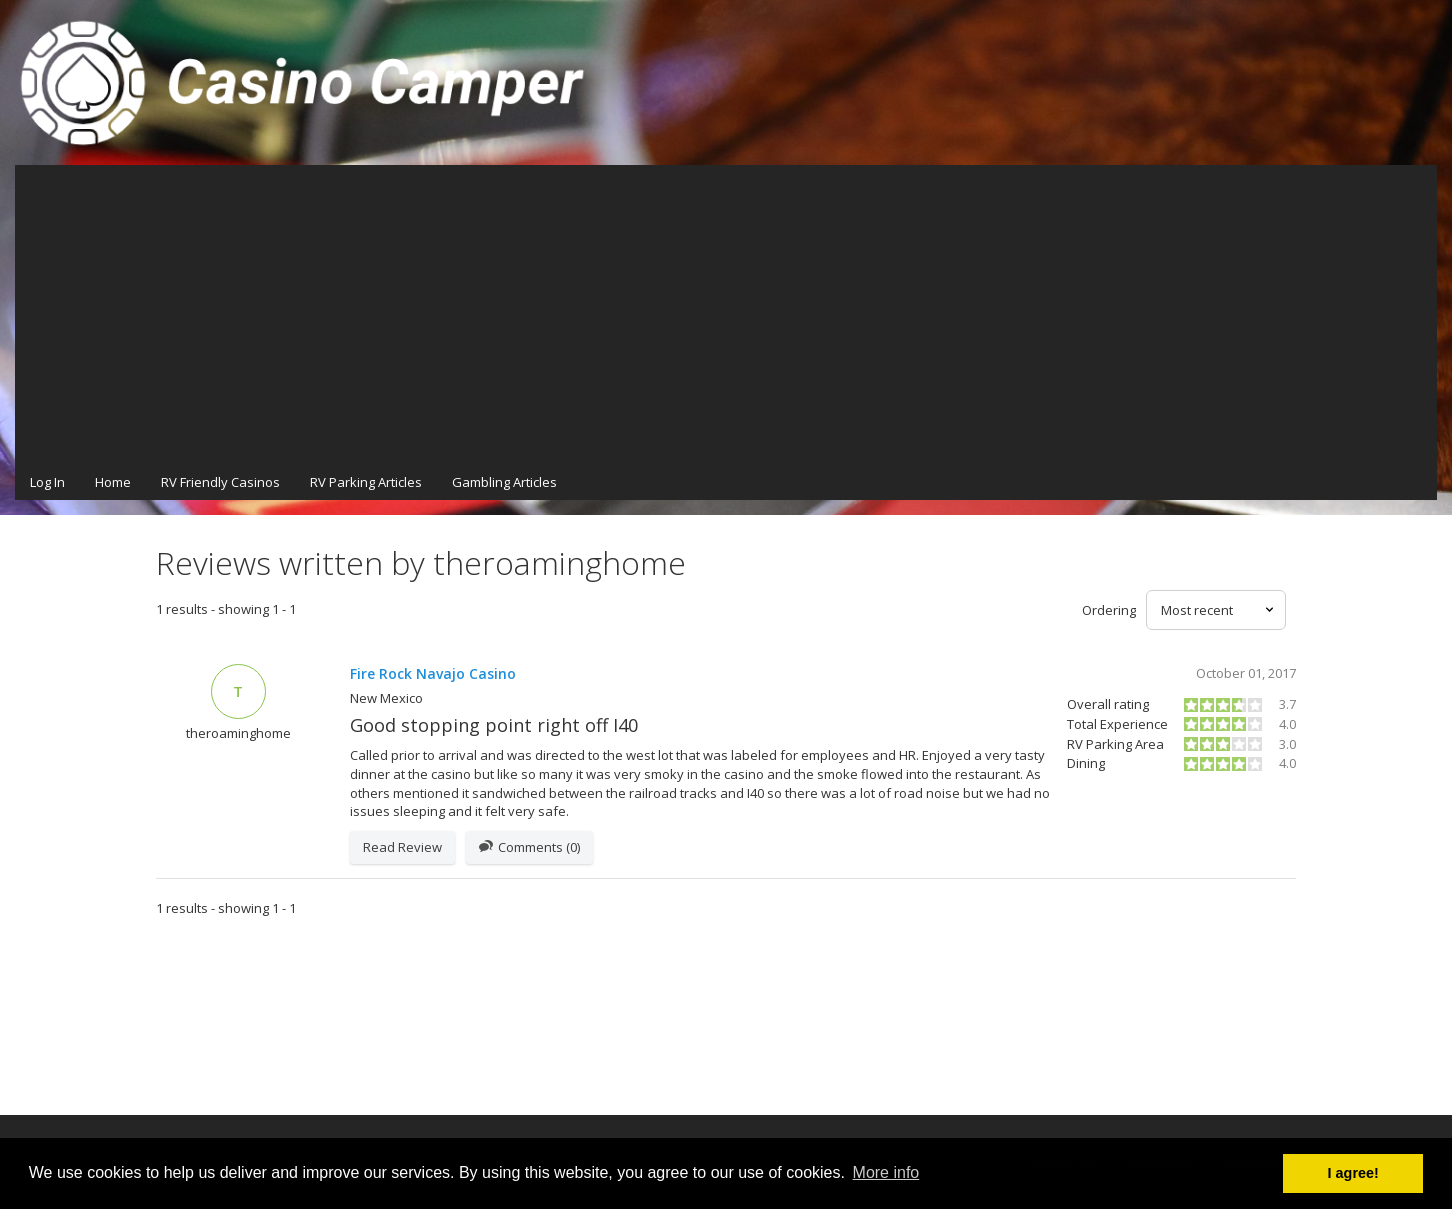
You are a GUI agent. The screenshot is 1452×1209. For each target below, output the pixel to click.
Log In (47, 482)
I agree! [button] (1353, 1173)
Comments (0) (529, 848)
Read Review (402, 847)
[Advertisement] (726, 315)
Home (113, 482)
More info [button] (886, 1172)
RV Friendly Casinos (220, 482)
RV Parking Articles (366, 482)
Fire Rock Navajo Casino (433, 673)
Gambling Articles (504, 482)
